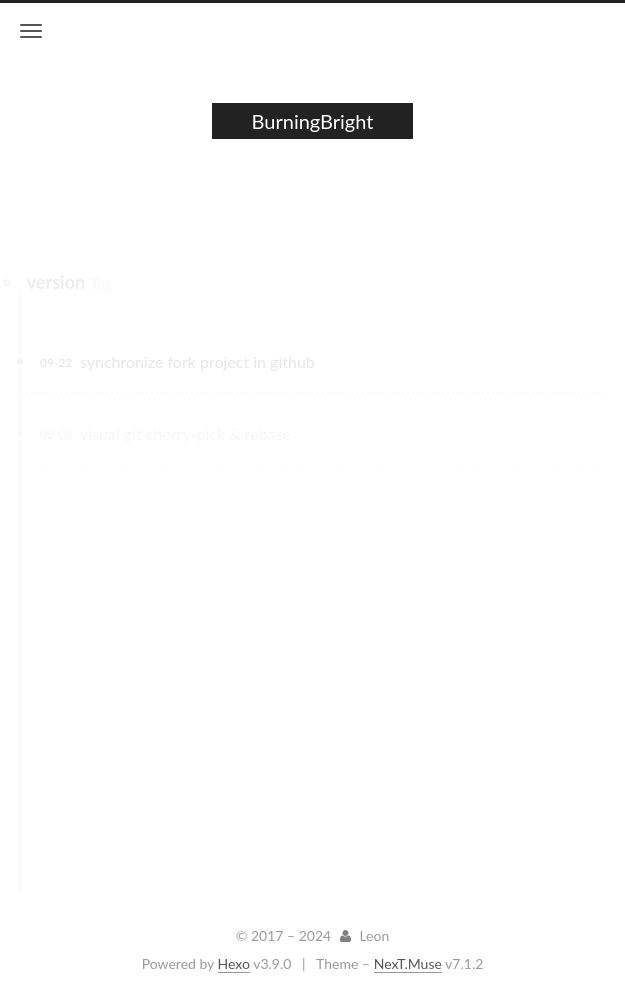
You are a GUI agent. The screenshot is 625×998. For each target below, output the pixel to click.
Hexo (234, 963)
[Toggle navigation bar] (31, 31)
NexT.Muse (408, 963)
